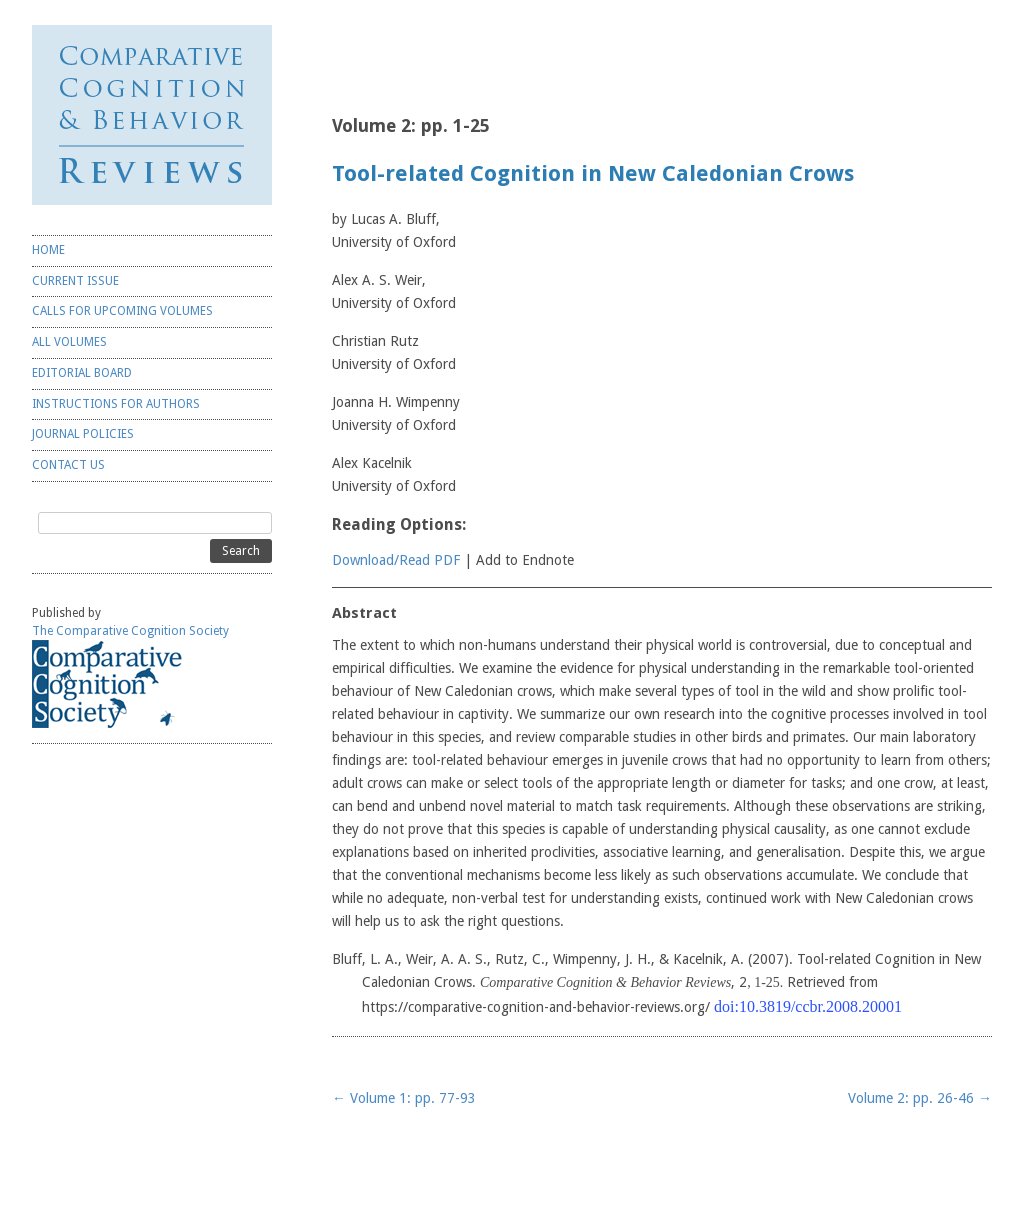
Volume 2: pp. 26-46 (920, 1098)
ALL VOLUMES (69, 342)
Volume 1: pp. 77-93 (404, 1098)
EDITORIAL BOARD (82, 373)
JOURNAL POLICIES (83, 434)
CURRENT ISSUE (75, 281)
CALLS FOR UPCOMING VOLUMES (122, 311)
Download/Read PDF (396, 560)
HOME (48, 250)
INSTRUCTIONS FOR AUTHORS (116, 404)
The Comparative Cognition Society (130, 631)
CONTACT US (68, 465)
